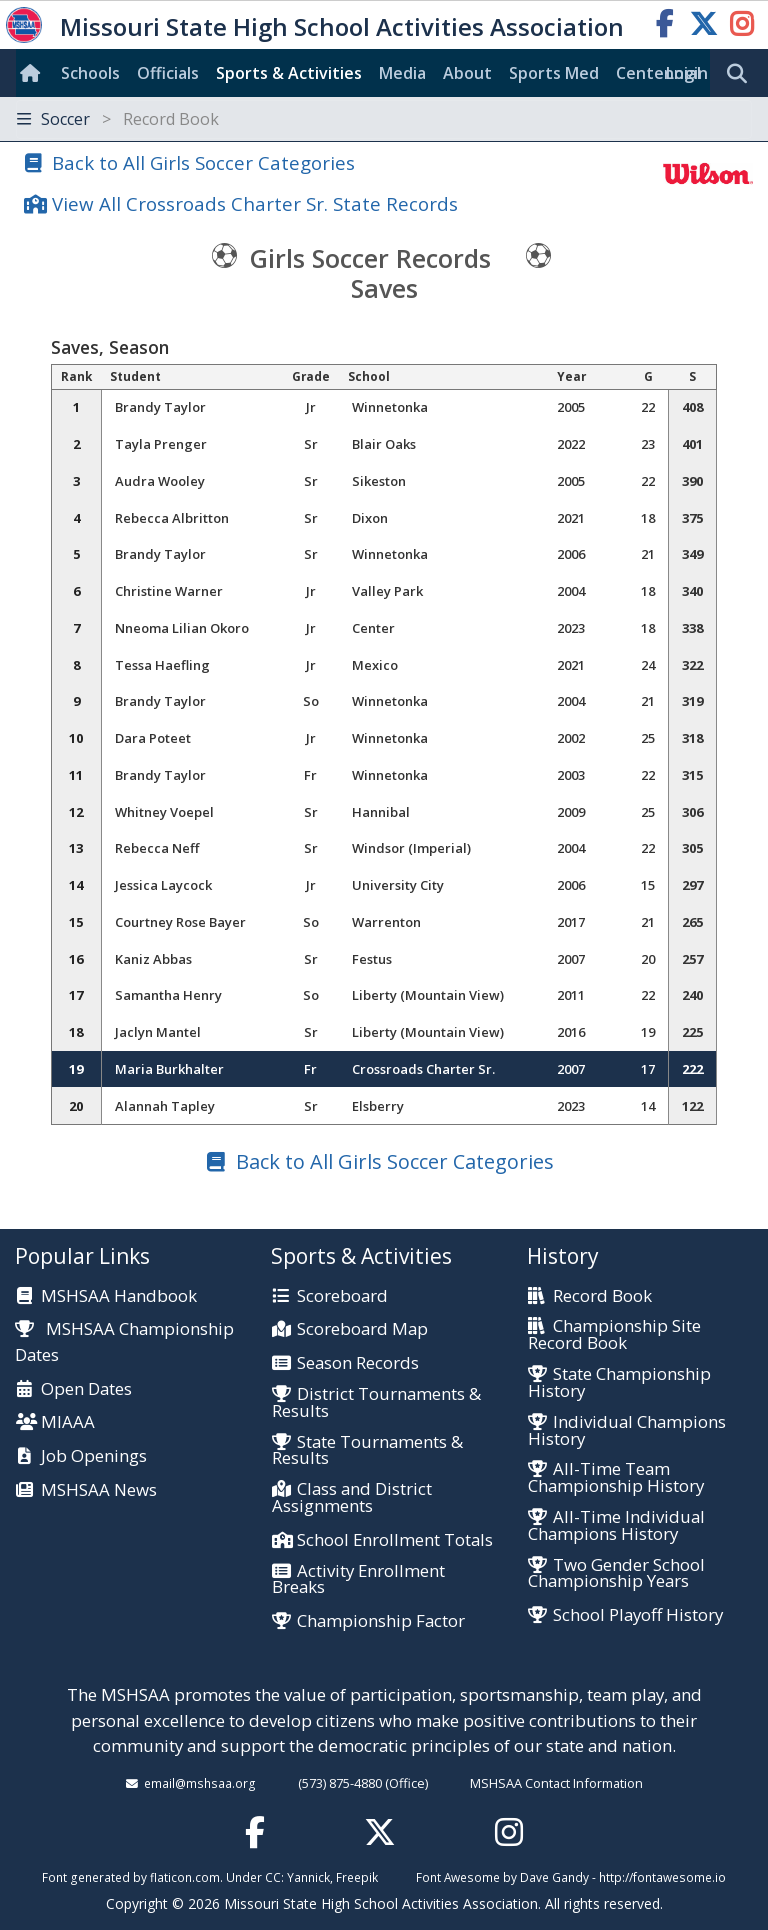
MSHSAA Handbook (119, 1296)
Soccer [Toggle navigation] (118, 119)
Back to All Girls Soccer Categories (203, 162)
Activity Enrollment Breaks (358, 1580)
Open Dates (86, 1389)
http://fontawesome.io (662, 1877)
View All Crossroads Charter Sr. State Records (255, 203)
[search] (742, 74)
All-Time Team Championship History (616, 1478)
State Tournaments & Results (367, 1451)
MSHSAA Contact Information (556, 1783)
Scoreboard (342, 1296)
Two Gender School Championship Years (616, 1574)
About (467, 73)
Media (402, 73)
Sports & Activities (289, 73)
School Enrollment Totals (395, 1540)
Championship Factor (381, 1621)
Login (687, 73)
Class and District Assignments (352, 1498)
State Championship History (619, 1383)
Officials (168, 73)
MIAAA (68, 1422)
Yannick (308, 1877)
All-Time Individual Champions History (616, 1526)
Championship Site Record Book (614, 1335)
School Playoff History (638, 1615)
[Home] (34, 73)
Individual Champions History (627, 1431)
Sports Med (554, 73)
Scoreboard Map (362, 1329)
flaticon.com (185, 1877)
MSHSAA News (99, 1490)
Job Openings (94, 1456)
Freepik (357, 1877)
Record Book (602, 1296)
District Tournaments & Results (376, 1403)
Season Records (358, 1363)
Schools (90, 73)
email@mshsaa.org (200, 1783)
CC (273, 1877)
